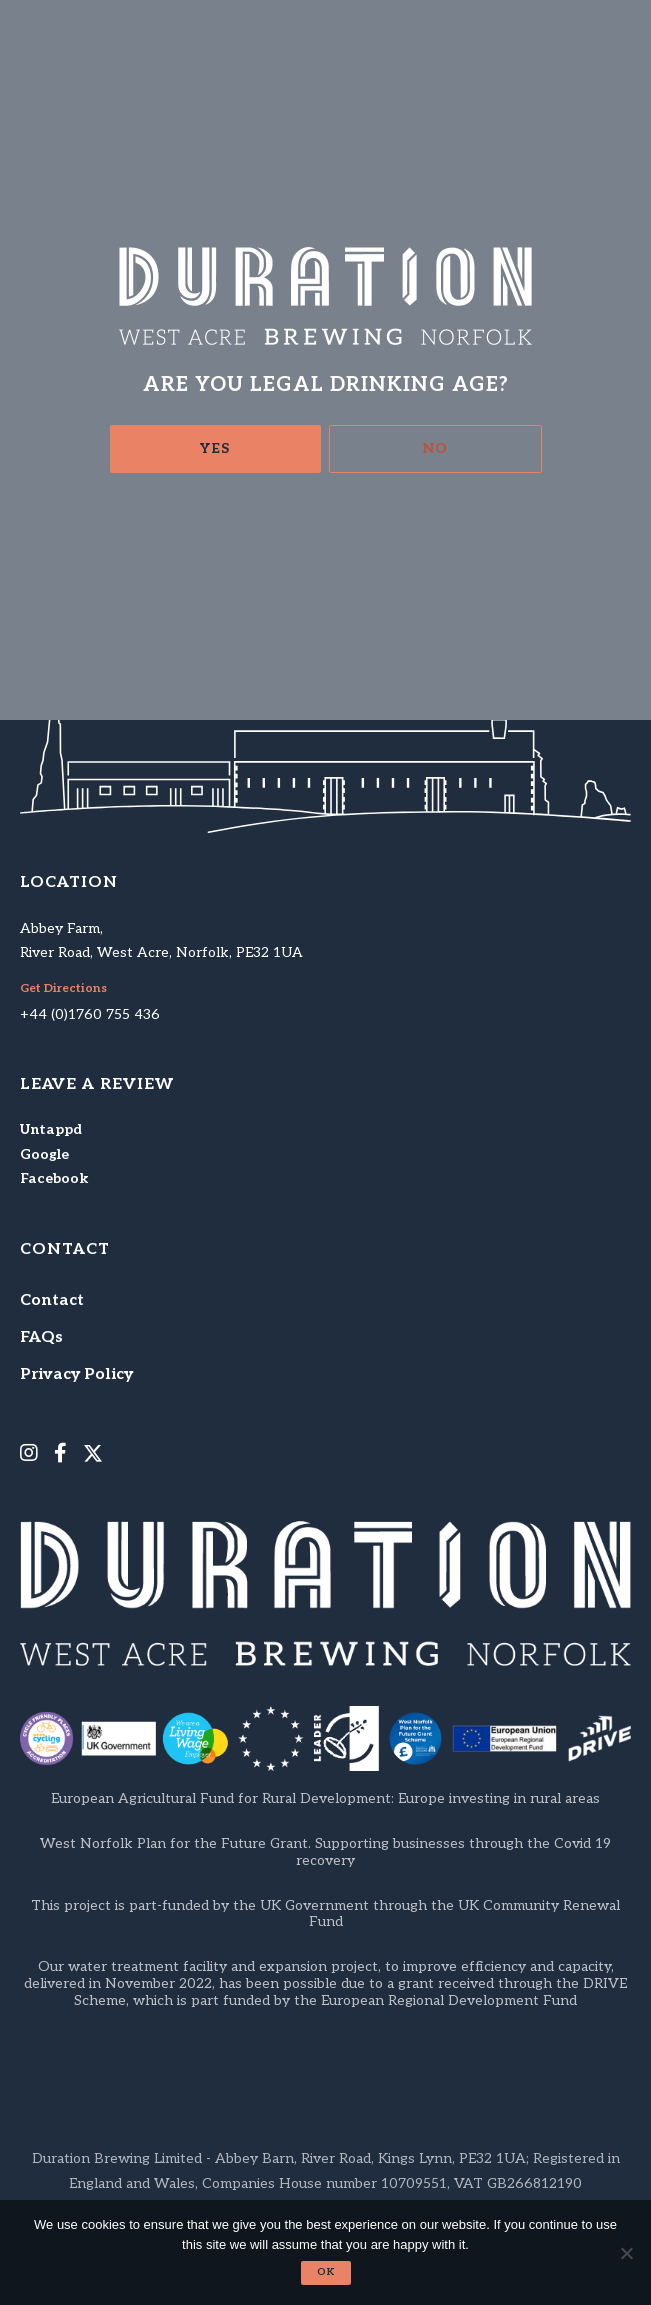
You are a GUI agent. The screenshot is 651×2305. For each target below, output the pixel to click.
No (435, 448)
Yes (215, 448)
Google (44, 1154)
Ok (326, 2272)
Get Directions (63, 989)
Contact (52, 1300)
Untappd (51, 1129)
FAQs (41, 1337)
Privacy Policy (76, 1374)
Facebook (54, 1178)
